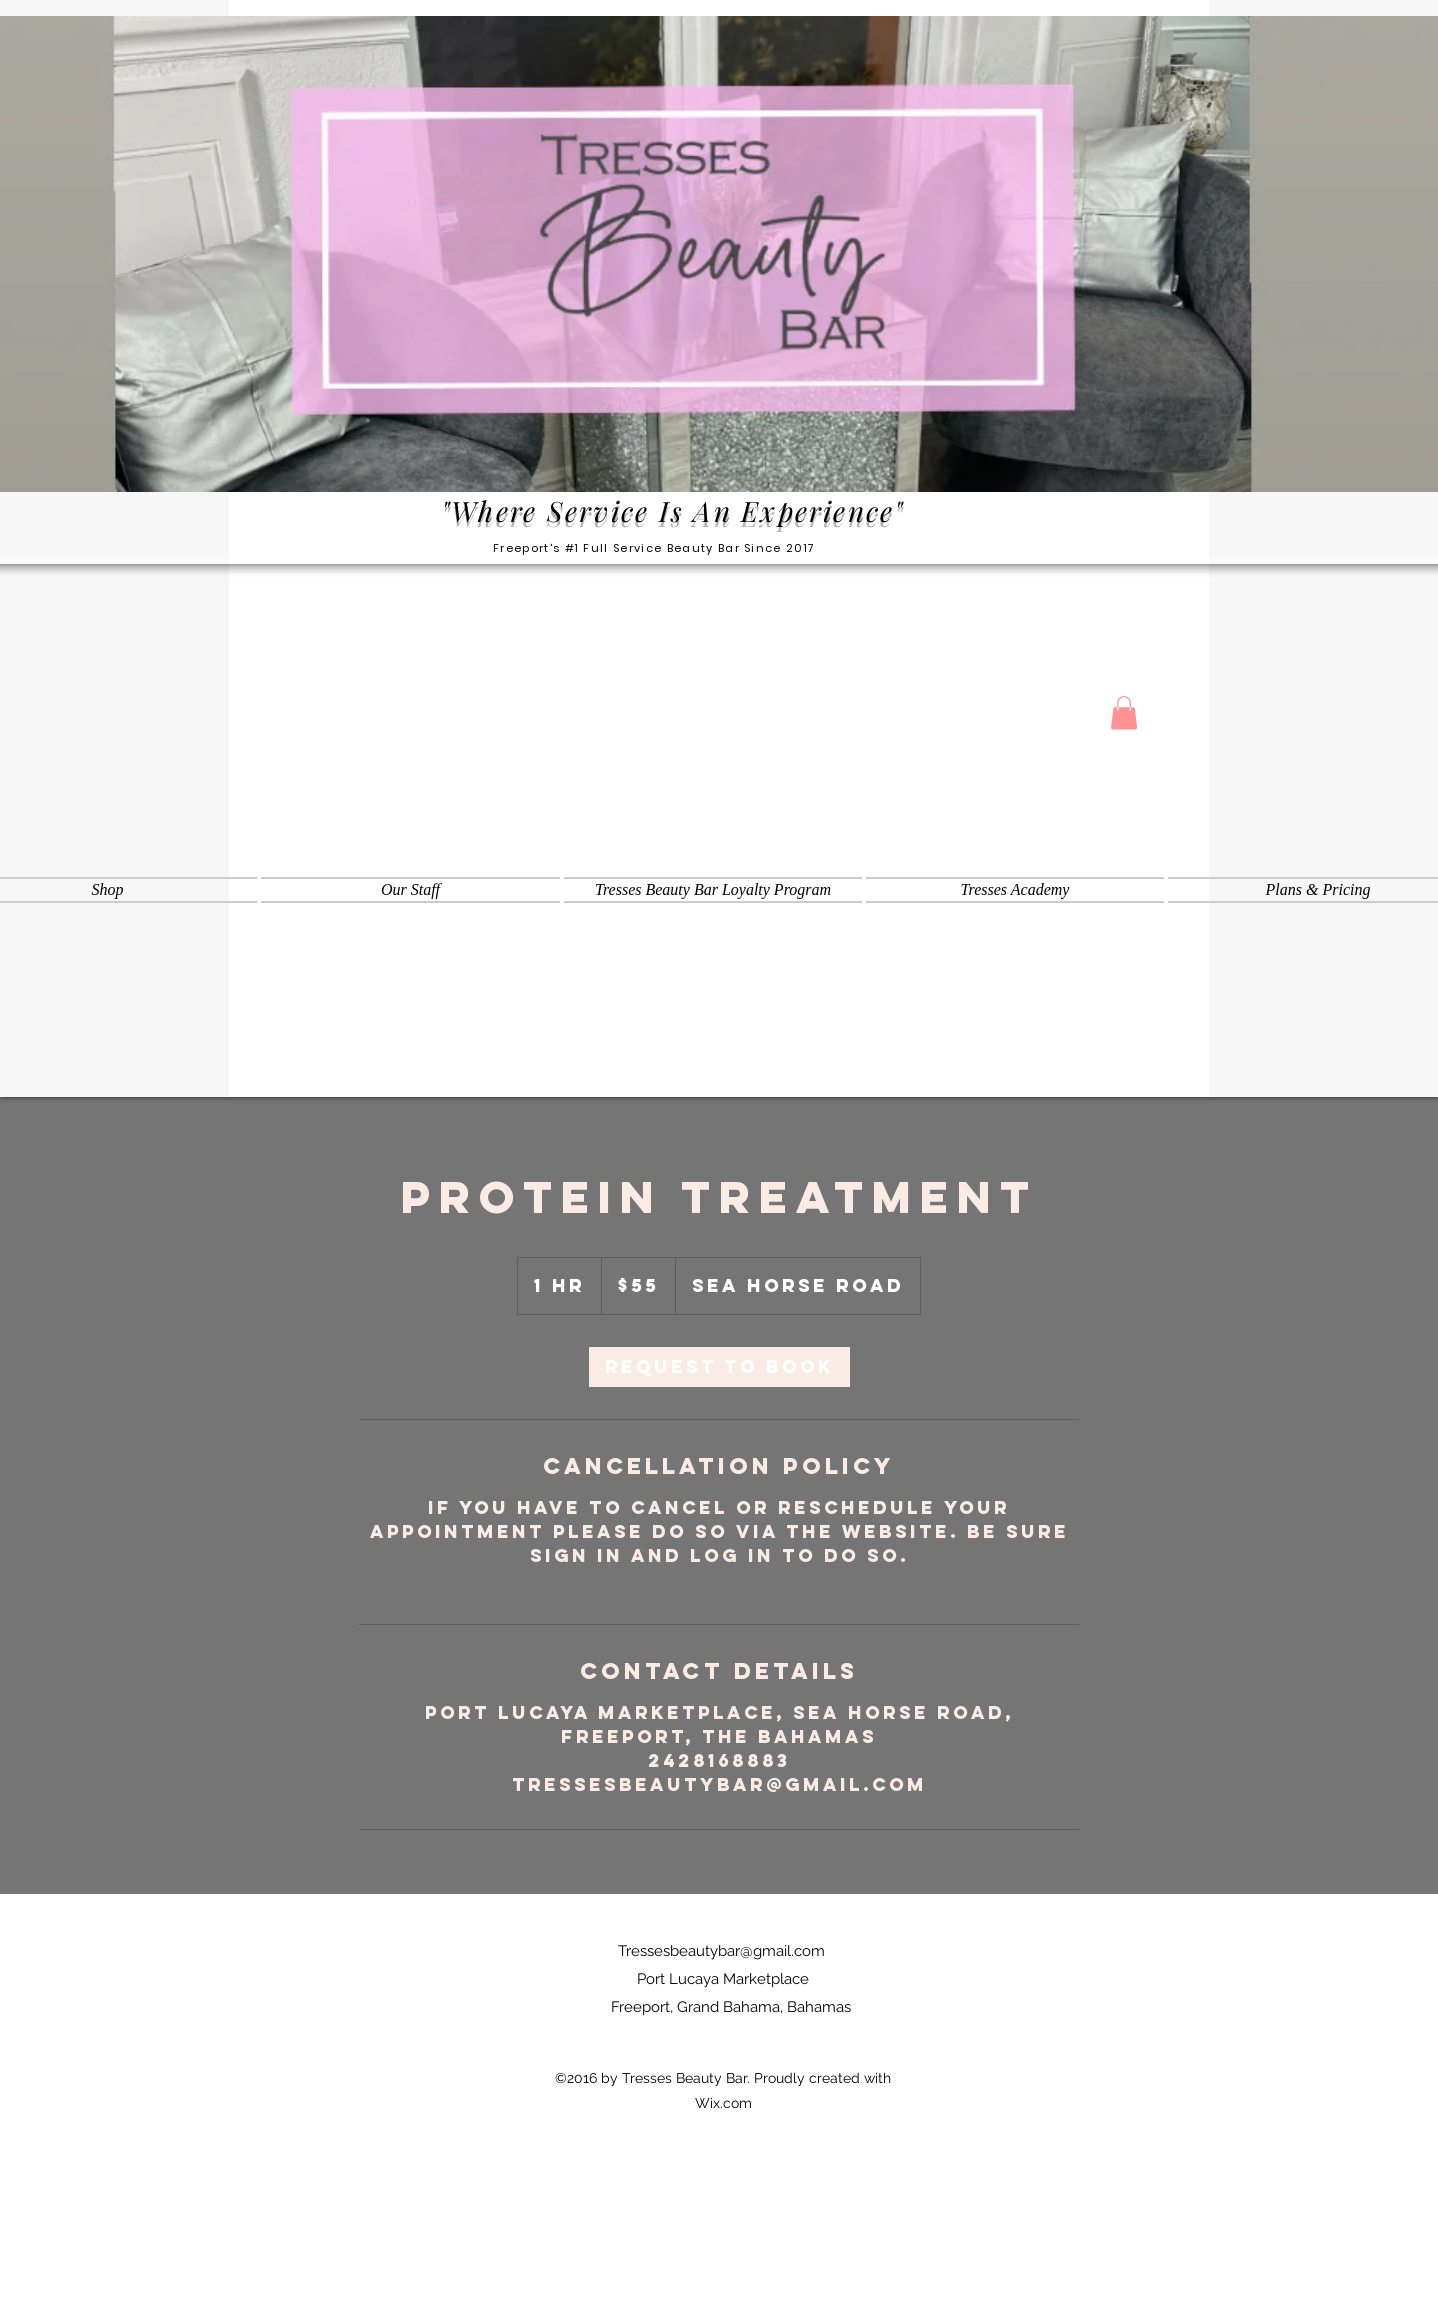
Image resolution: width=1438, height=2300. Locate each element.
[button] (1124, 712)
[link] (719, 1367)
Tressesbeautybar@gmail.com (721, 1951)
